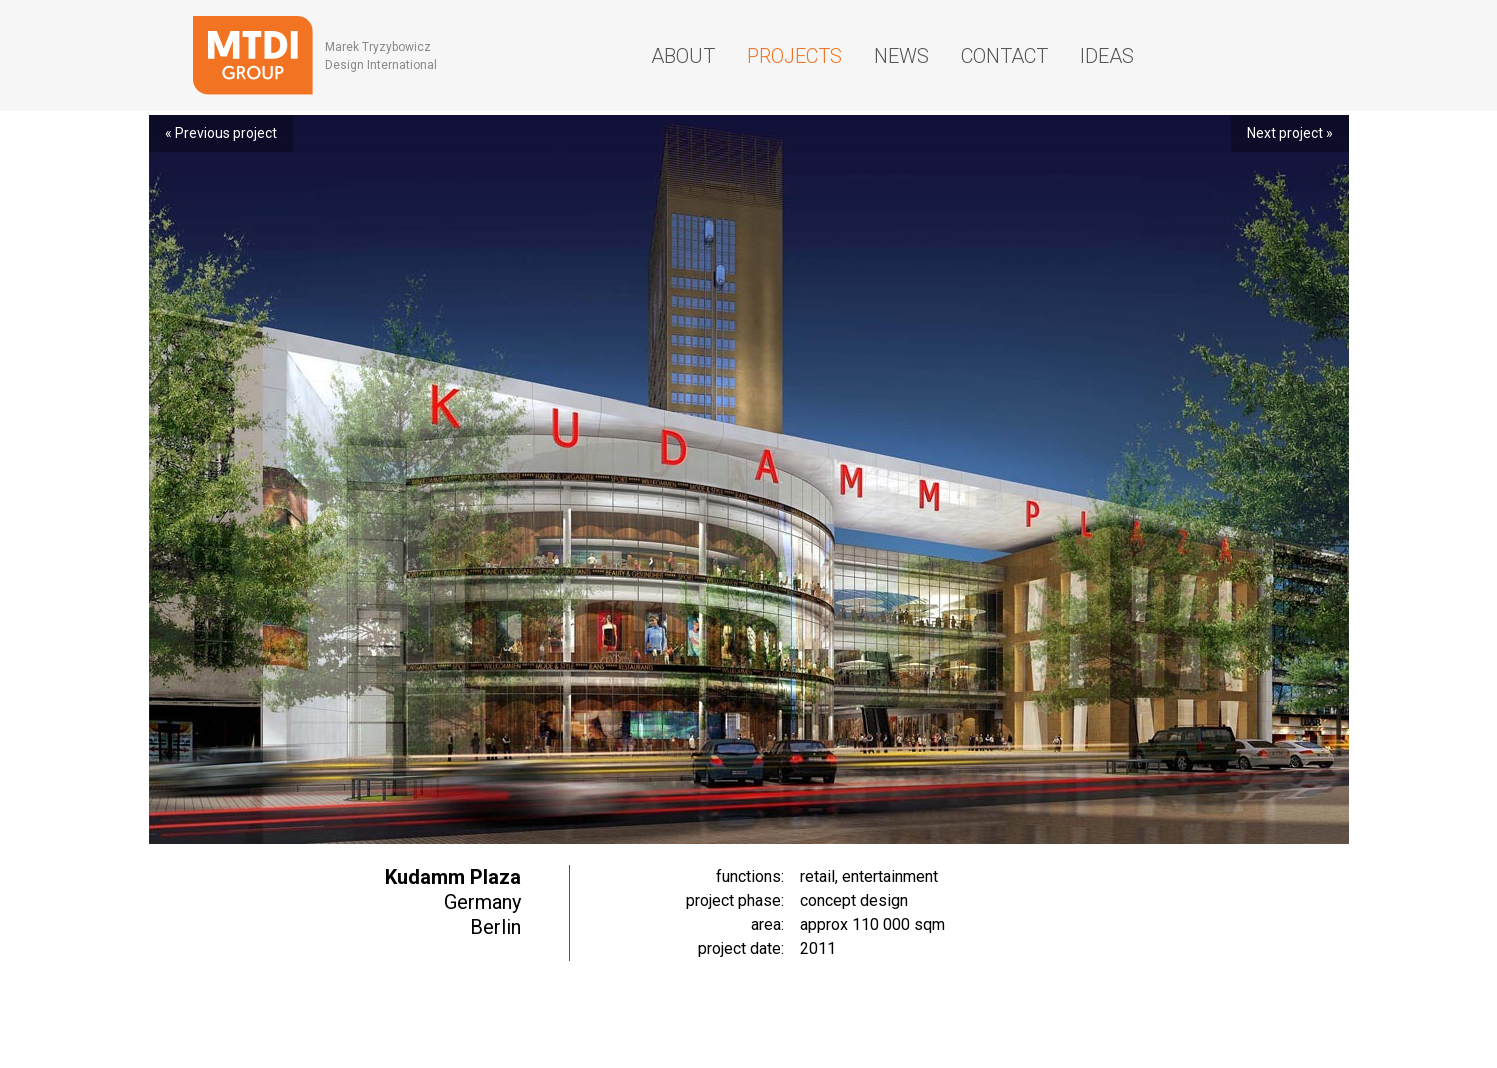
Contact (1004, 56)
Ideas (1107, 56)
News (901, 56)
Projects (794, 56)
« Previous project (221, 133)
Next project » (1290, 133)
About (683, 56)
